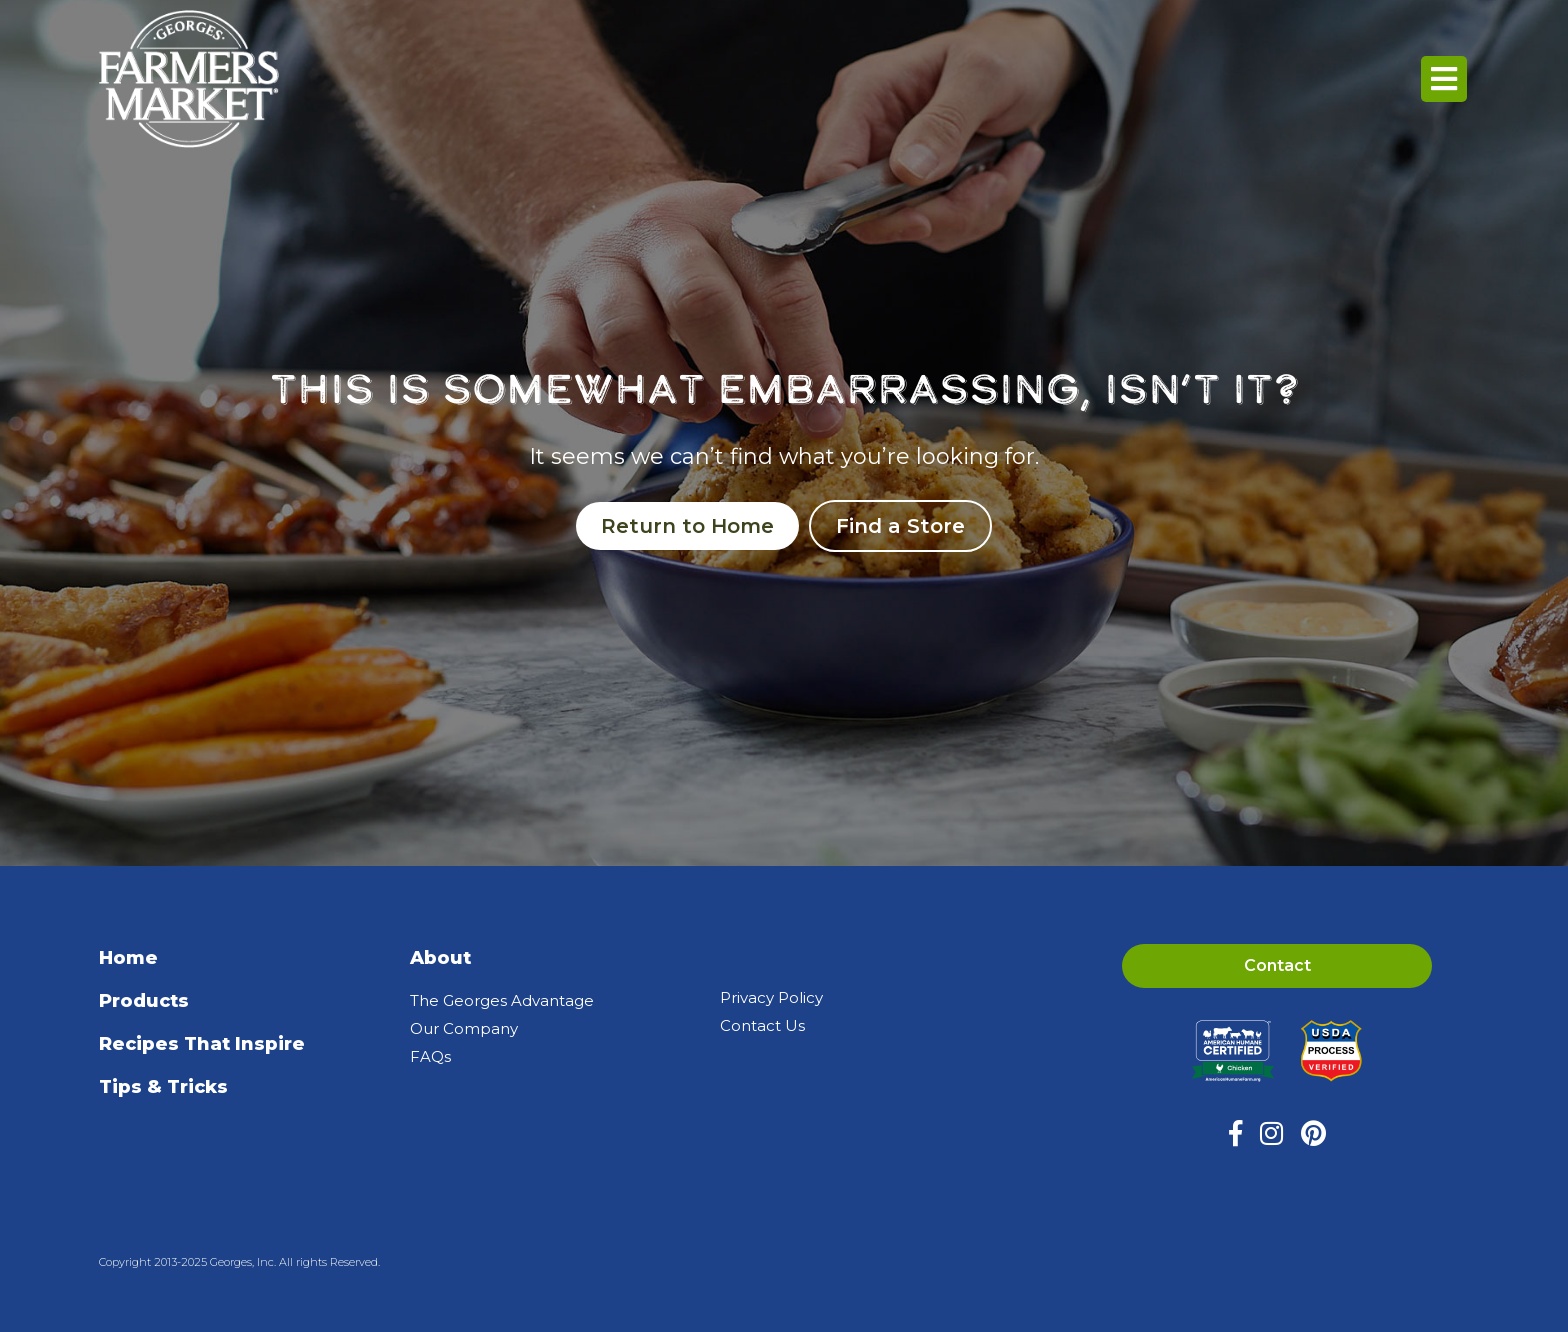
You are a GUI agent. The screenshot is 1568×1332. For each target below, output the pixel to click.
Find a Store (900, 526)
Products (144, 1001)
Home (128, 958)
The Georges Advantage (502, 1000)
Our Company (464, 1028)
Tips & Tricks (163, 1087)
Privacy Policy (771, 997)
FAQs (430, 1056)
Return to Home (687, 526)
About (440, 958)
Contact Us (762, 1025)
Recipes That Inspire (202, 1044)
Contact (1277, 965)
